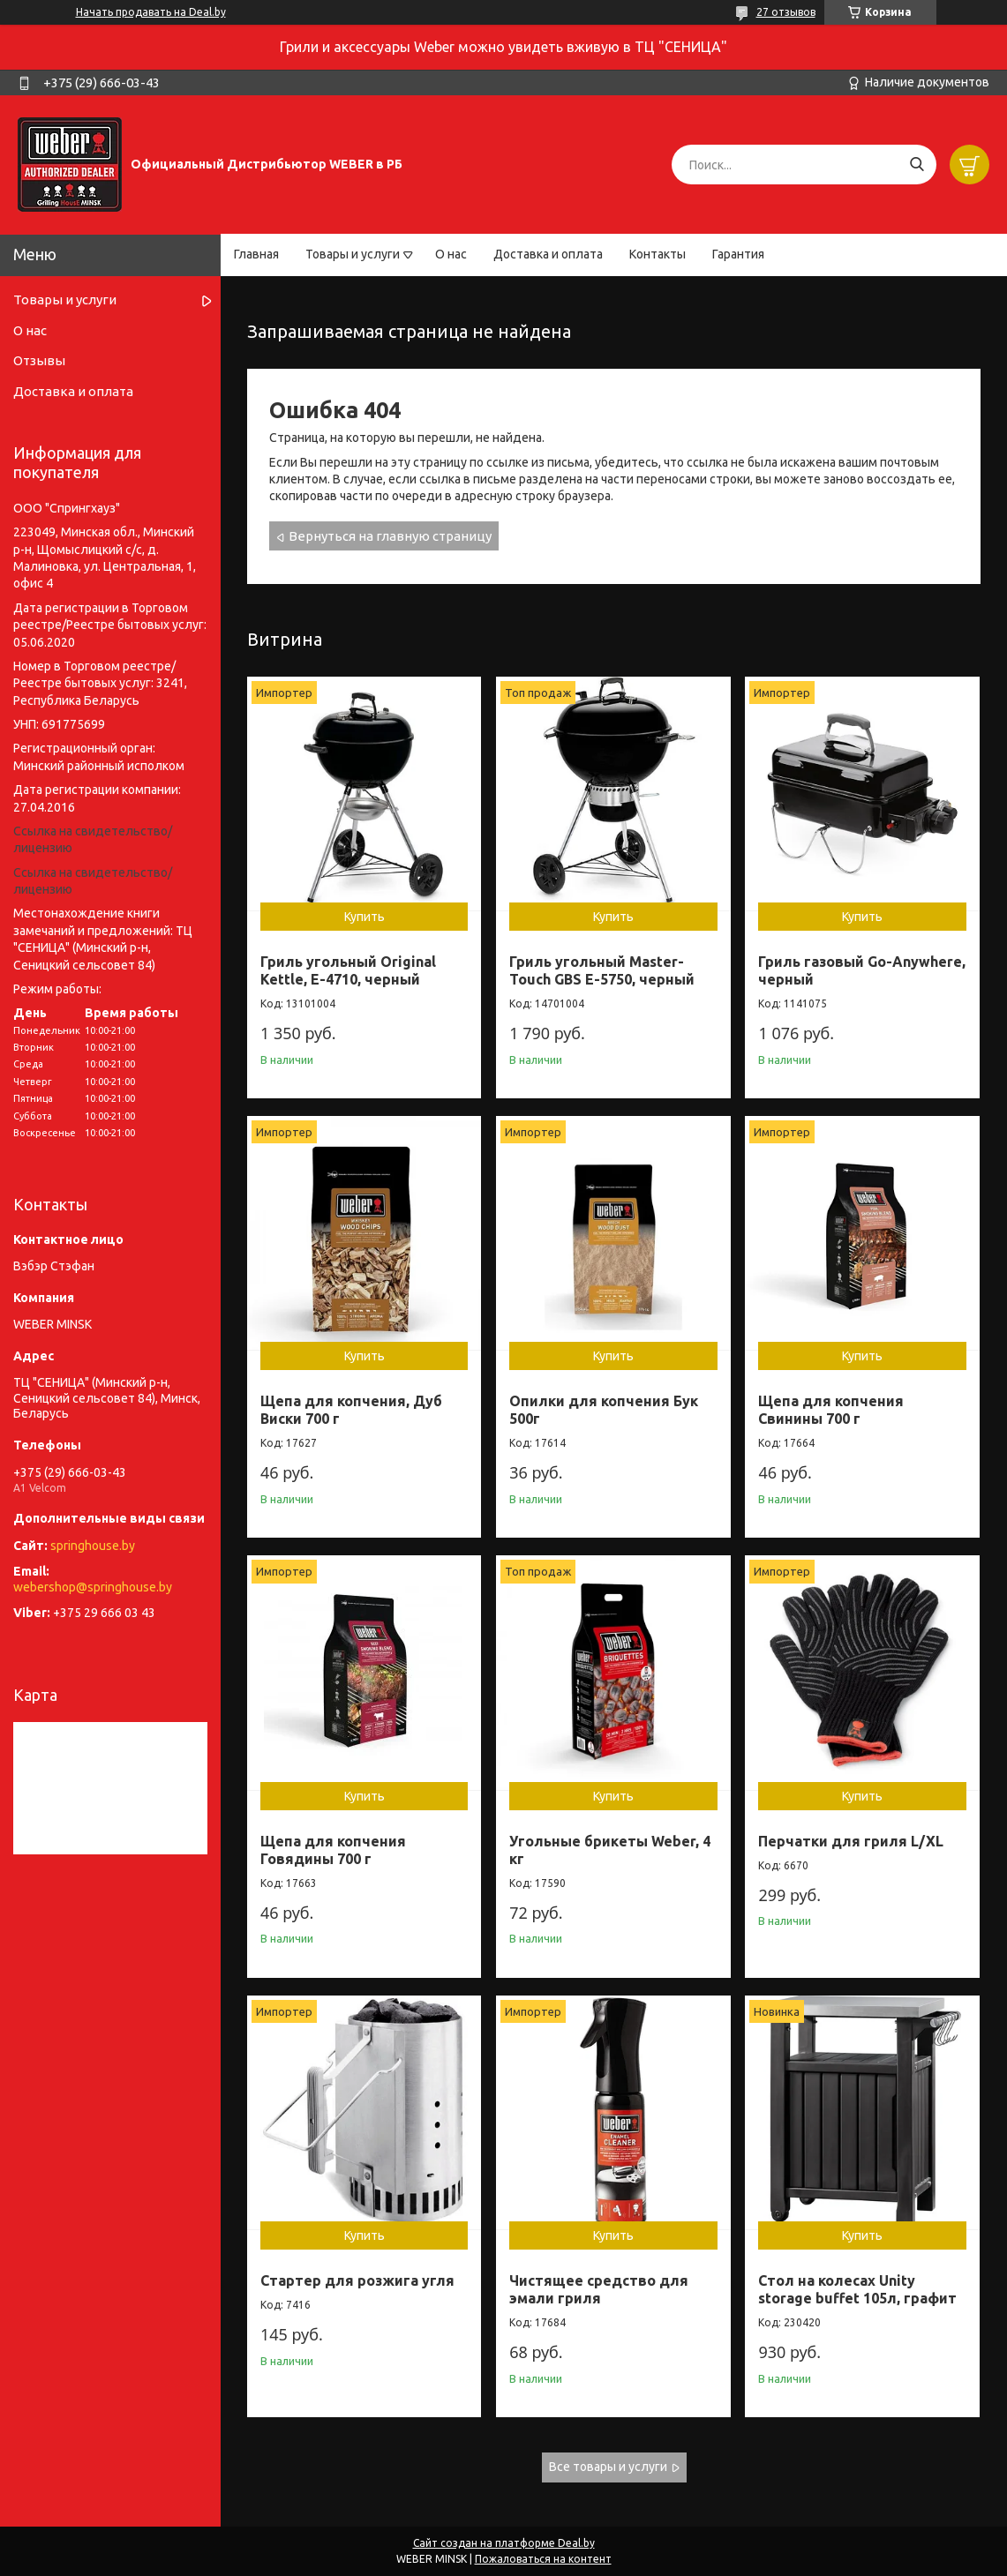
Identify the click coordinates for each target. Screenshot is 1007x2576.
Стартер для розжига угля (357, 2280)
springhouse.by (92, 1546)
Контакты (657, 254)
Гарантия (738, 254)
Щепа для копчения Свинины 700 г (831, 1410)
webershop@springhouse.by (92, 1587)
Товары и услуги (352, 254)
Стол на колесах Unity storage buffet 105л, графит (857, 2289)
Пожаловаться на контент (543, 2559)
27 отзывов (785, 12)
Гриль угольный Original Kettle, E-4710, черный (348, 970)
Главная (256, 254)
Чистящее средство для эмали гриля (598, 2289)
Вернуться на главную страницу (390, 535)
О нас (451, 254)
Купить (364, 917)
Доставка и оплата (548, 254)
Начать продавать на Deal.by (151, 12)
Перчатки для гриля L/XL (850, 1841)
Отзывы (39, 360)
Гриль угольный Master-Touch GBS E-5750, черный (602, 970)
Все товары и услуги (608, 2467)
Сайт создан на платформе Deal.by (504, 2543)
